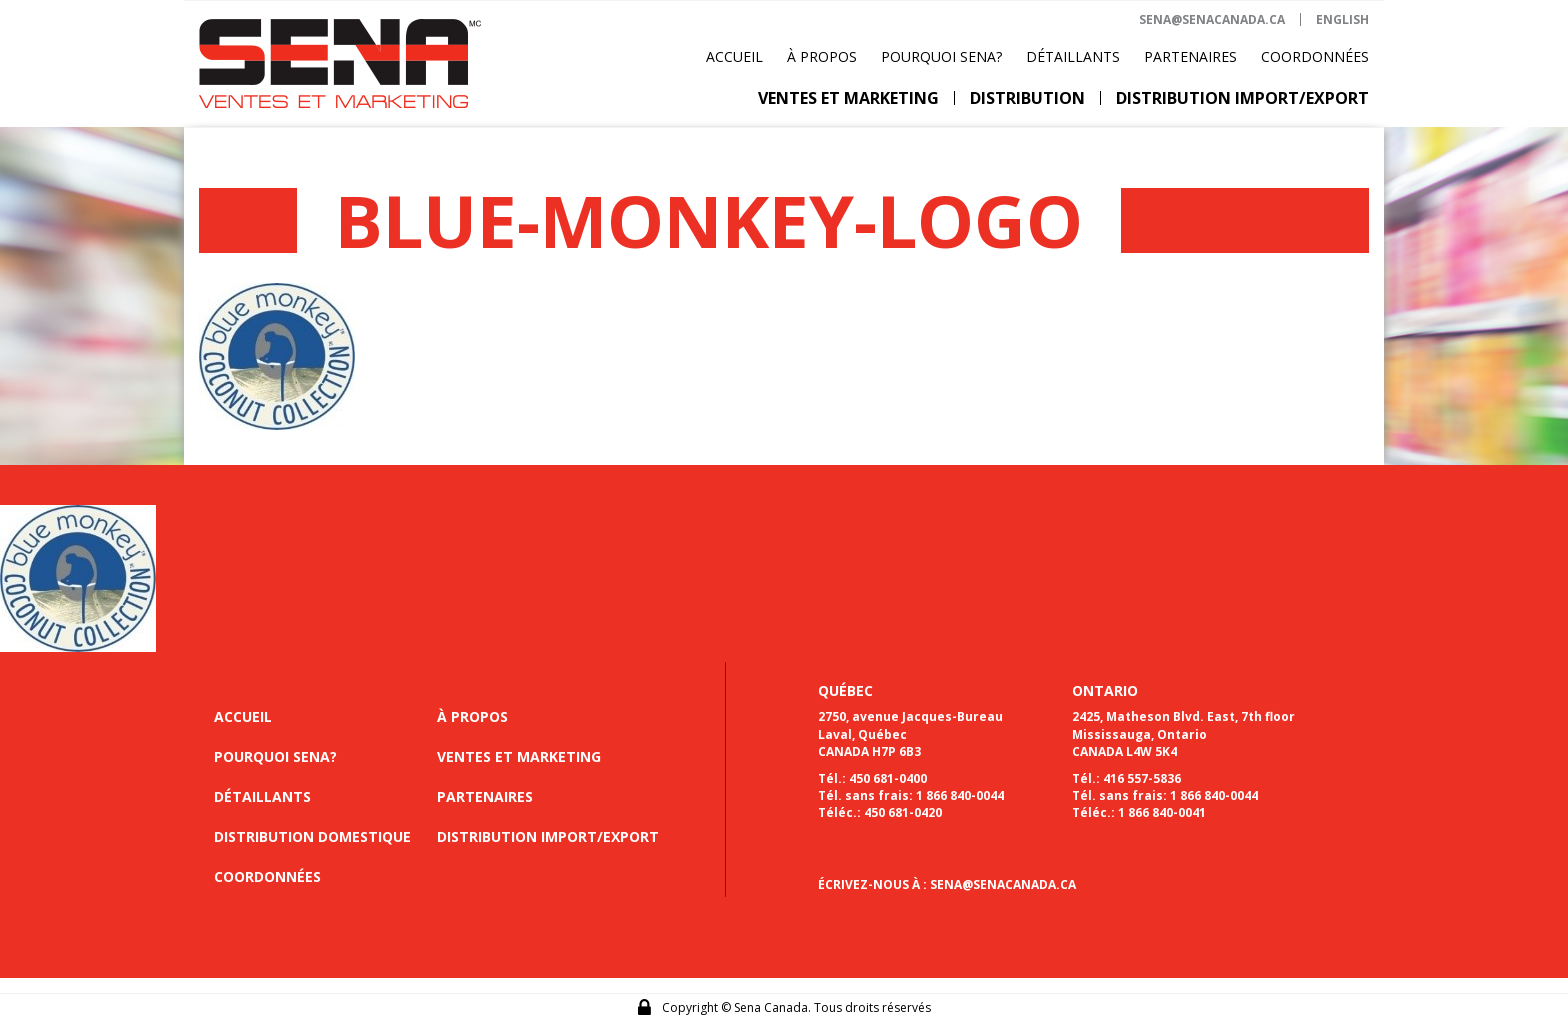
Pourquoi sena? (275, 756)
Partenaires (1190, 56)
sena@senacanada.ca (1212, 19)
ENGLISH (1342, 19)
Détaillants (1073, 56)
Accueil (734, 56)
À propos (822, 56)
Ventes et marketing (848, 98)
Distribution (1027, 98)
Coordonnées (1315, 56)
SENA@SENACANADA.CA (1003, 884)
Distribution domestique (312, 836)
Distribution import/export (1242, 98)
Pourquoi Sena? (941, 56)
